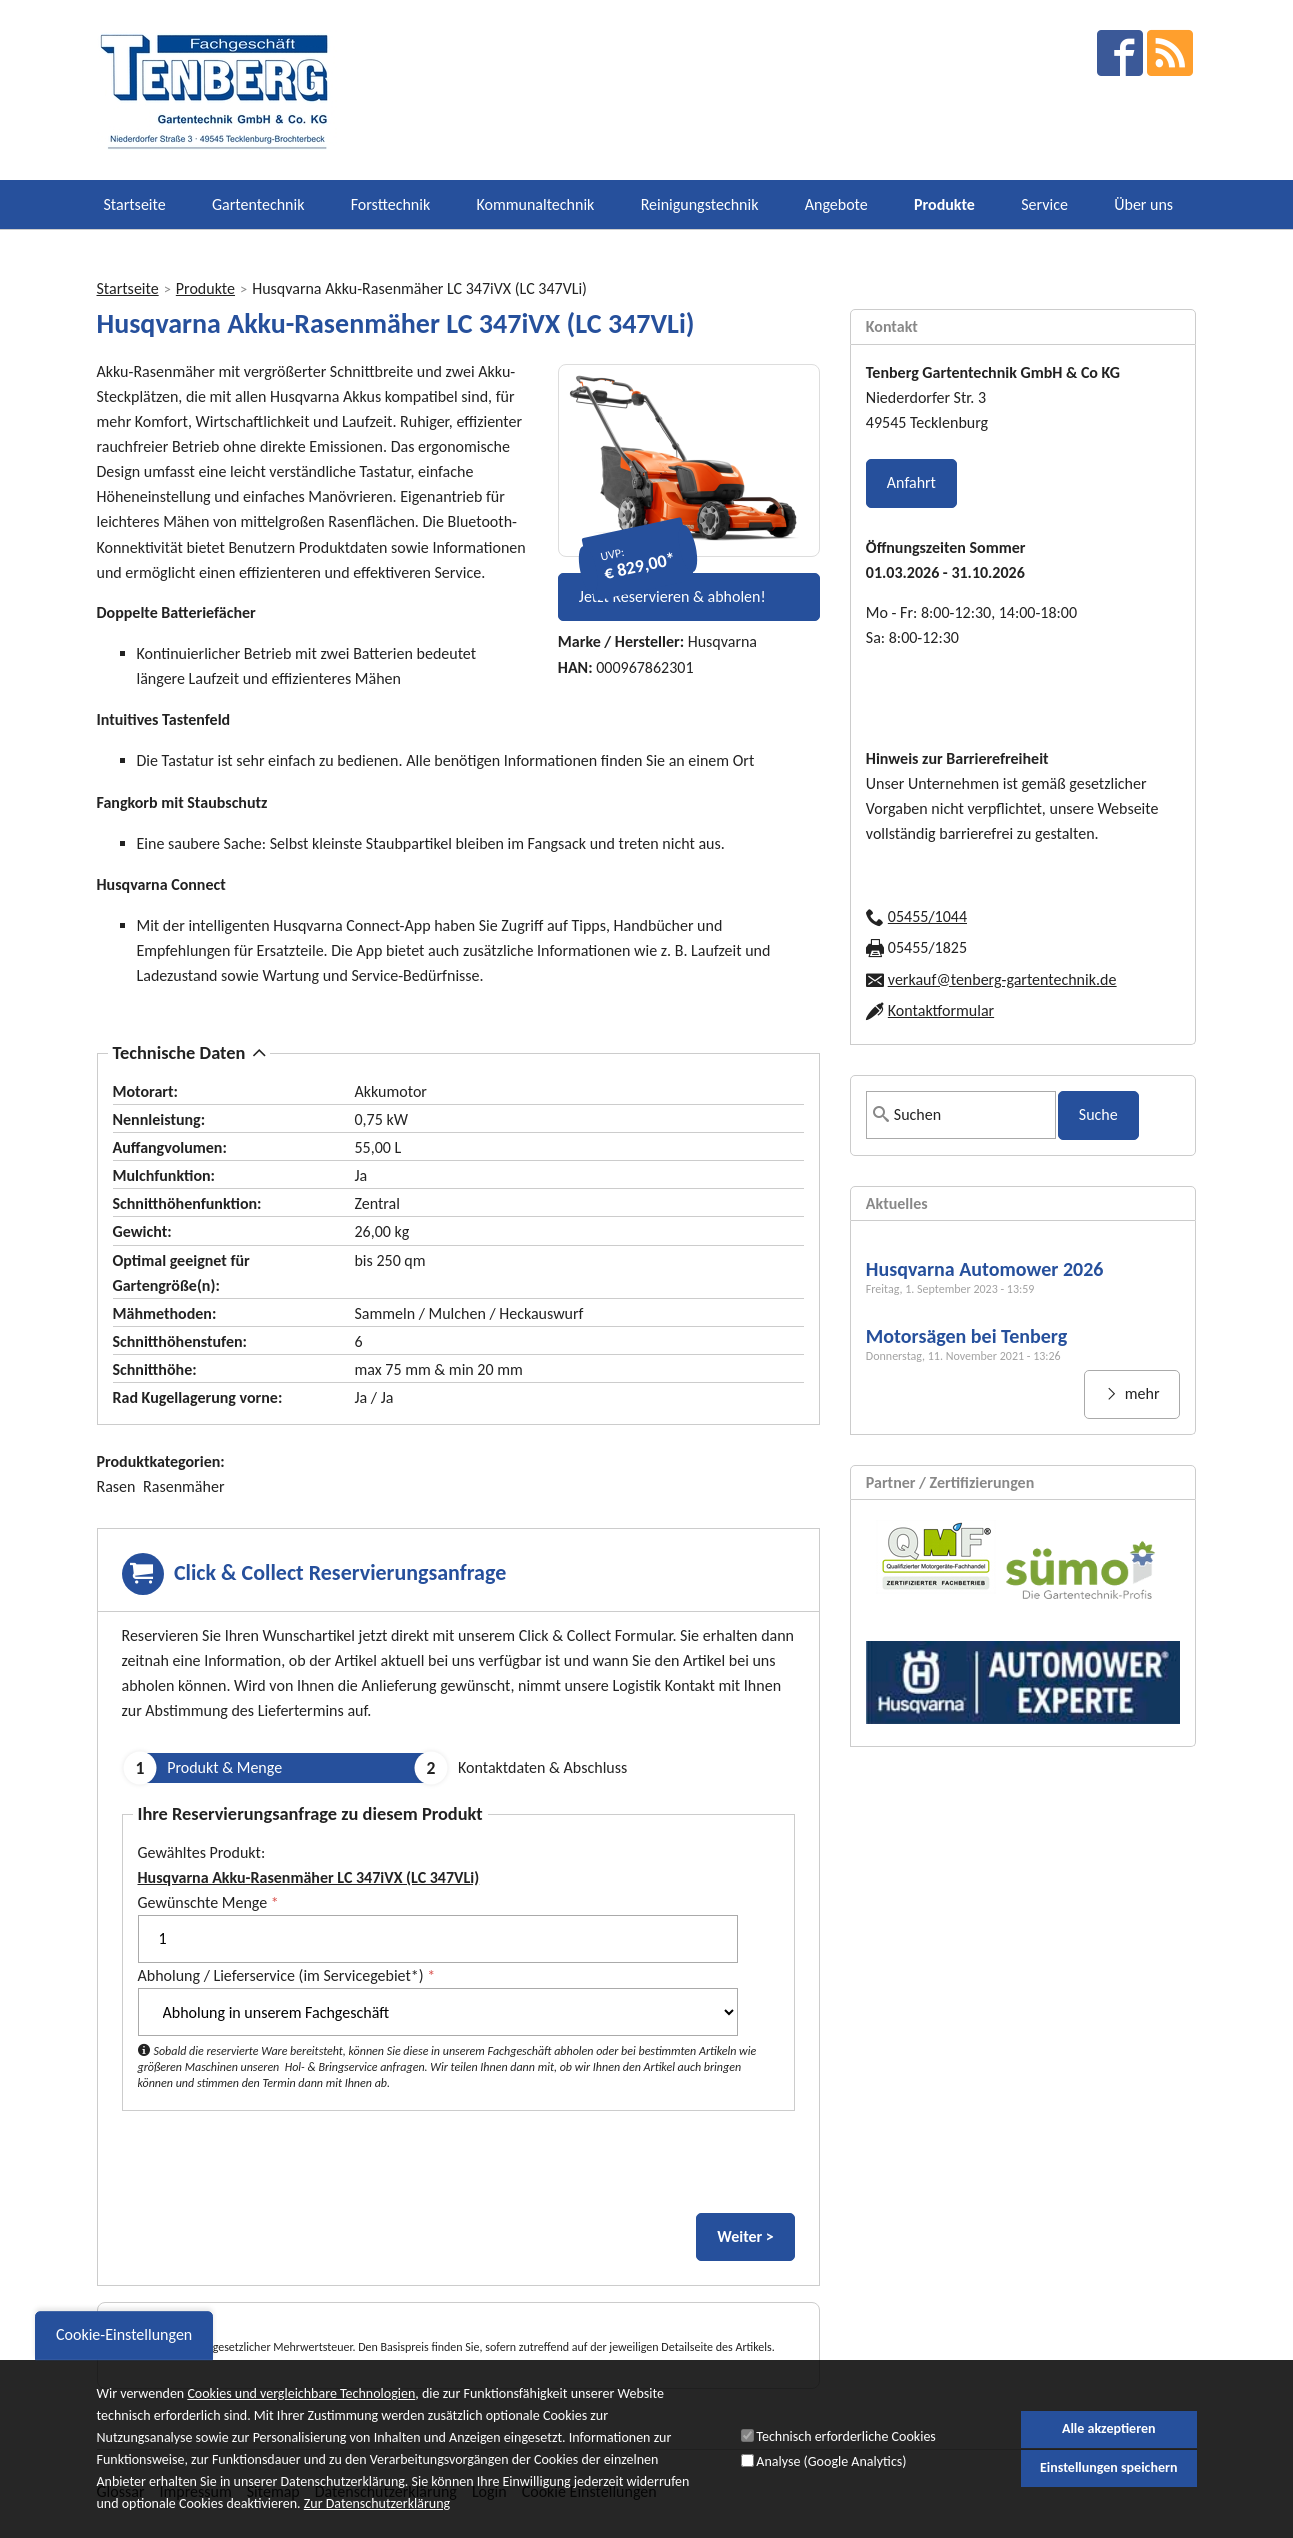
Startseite (135, 204)
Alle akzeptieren (1109, 2428)
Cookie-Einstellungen (124, 2335)
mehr (1140, 1393)
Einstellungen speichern (1109, 2468)
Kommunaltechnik (535, 204)
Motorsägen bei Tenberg (966, 1336)
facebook (1120, 53)
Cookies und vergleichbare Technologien (301, 2394)
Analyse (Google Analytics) (831, 2461)
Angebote (836, 204)
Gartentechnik (258, 204)
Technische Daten (179, 1052)
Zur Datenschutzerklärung (377, 2504)
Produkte (944, 204)
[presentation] (274, 2166)
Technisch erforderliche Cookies (845, 2437)
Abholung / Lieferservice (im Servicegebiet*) (287, 1975)
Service (1044, 204)
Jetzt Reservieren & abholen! (672, 596)
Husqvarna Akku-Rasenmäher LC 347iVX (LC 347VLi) (309, 1877)
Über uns (1143, 204)
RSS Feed (1170, 53)
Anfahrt (911, 482)
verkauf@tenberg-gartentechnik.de (1002, 979)
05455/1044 (927, 916)
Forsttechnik (390, 204)
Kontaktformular (941, 1010)
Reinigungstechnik (700, 204)
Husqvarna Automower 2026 (985, 1269)
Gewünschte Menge (208, 1902)
